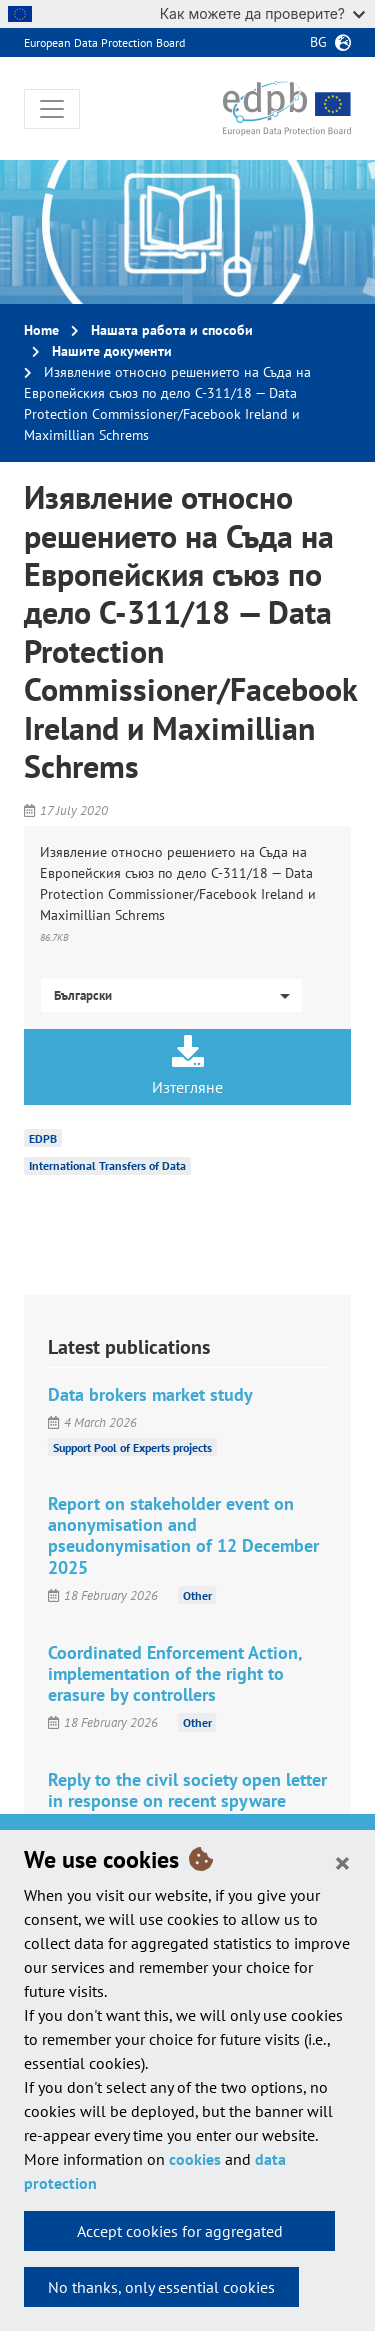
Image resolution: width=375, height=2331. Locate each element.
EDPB (43, 1137)
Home (41, 330)
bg (318, 42)
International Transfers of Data (107, 1165)
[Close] (342, 1862)
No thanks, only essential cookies (161, 2287)
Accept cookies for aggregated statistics (180, 2236)
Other (197, 1595)
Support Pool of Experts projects (132, 1446)
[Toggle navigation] (52, 109)
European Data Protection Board (104, 42)
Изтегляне (187, 1066)
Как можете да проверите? (262, 13)
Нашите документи (112, 351)
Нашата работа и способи (172, 330)
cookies (195, 2159)
